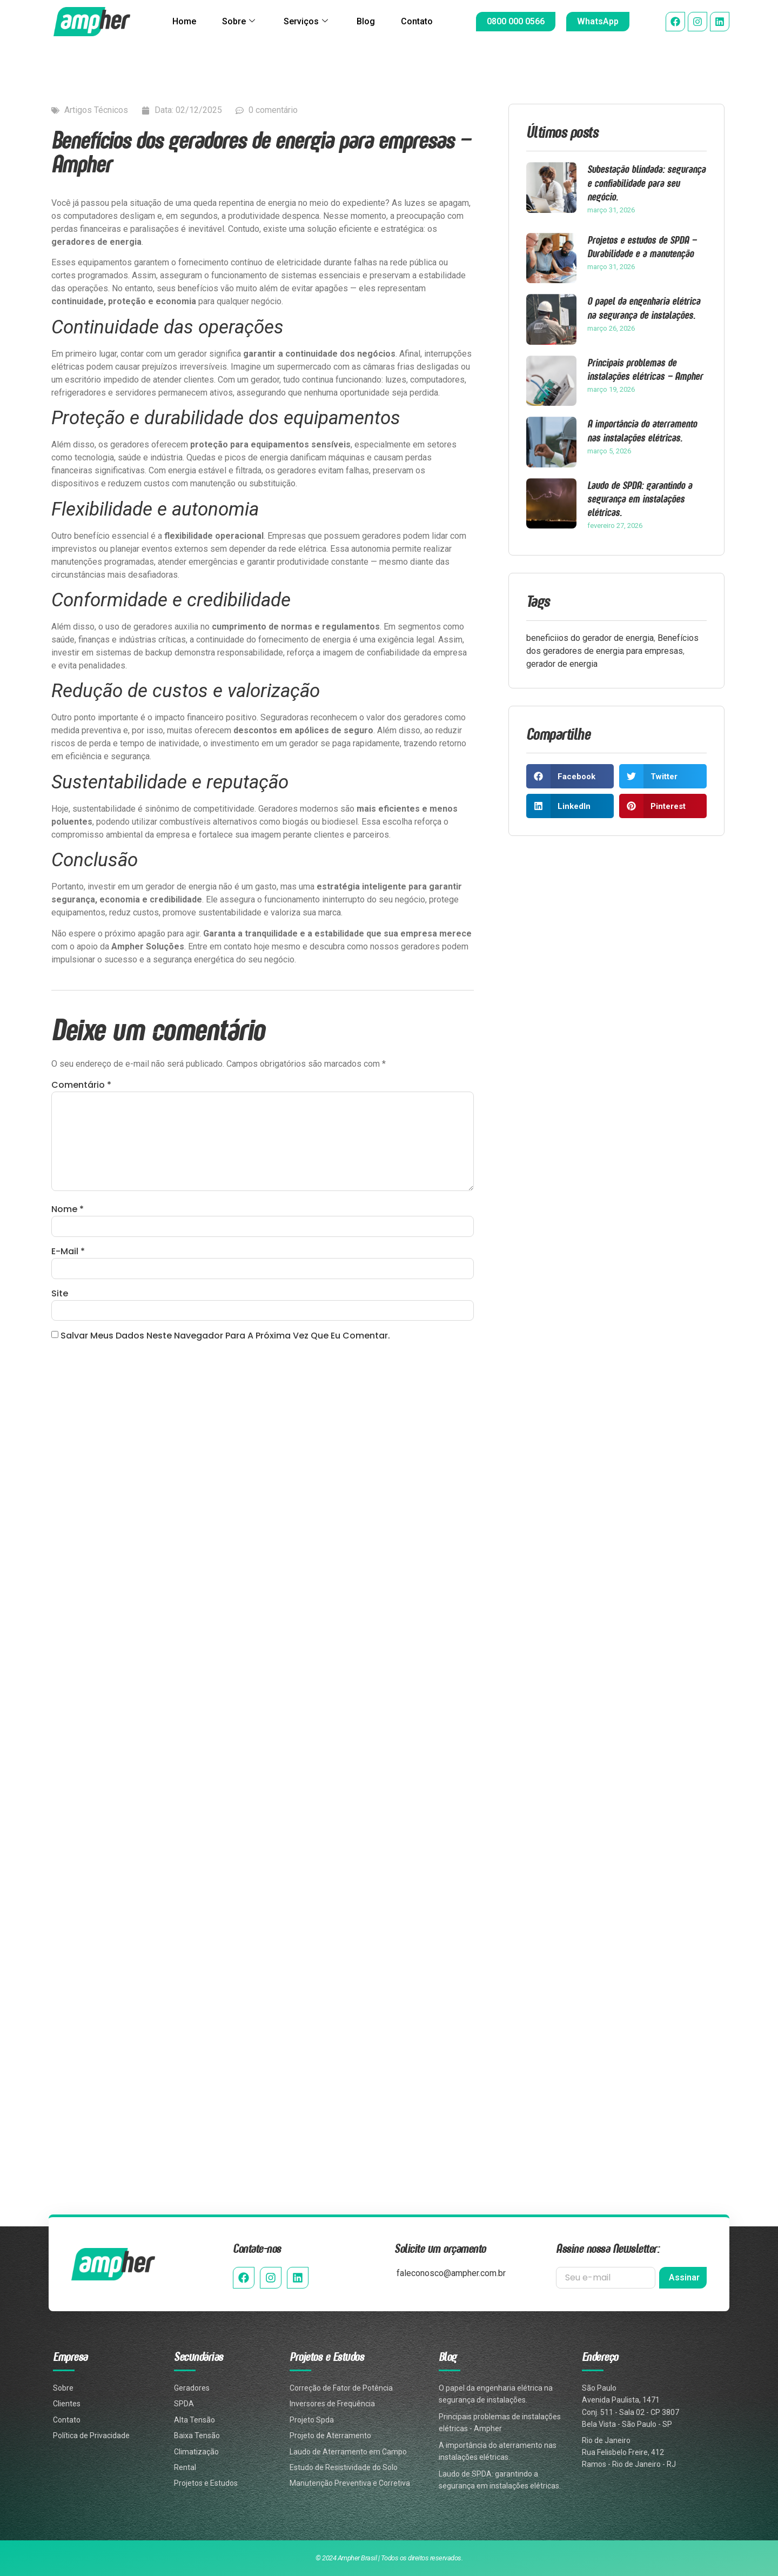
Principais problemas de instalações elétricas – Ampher (645, 369)
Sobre (238, 21)
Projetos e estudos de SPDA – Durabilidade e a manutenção (641, 246)
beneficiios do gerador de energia (590, 638)
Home (184, 21)
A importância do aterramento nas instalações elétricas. (642, 430)
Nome (67, 1209)
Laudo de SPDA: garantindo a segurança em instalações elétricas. (639, 498)
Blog (366, 21)
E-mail (68, 1252)
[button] (570, 776)
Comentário (81, 1085)
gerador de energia (562, 664)
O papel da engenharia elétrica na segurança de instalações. (643, 307)
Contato (417, 21)
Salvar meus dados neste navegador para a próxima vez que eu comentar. (225, 1335)
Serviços (306, 21)
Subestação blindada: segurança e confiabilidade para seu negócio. (646, 182)
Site (59, 1294)
